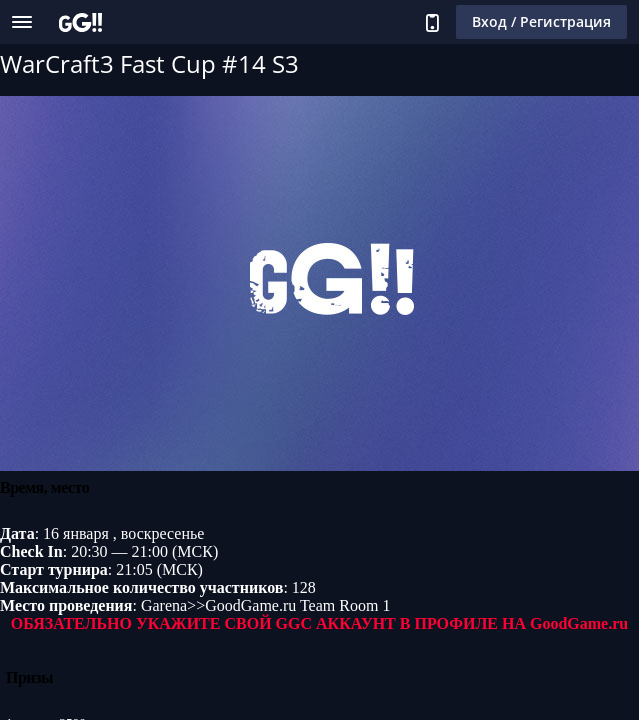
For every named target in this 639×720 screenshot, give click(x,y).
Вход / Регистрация (541, 21)
